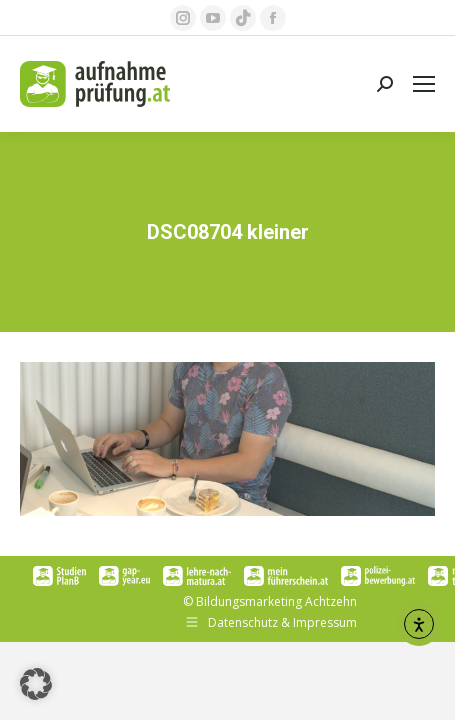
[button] (36, 684)
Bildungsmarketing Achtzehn (276, 601)
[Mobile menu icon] (424, 84)
